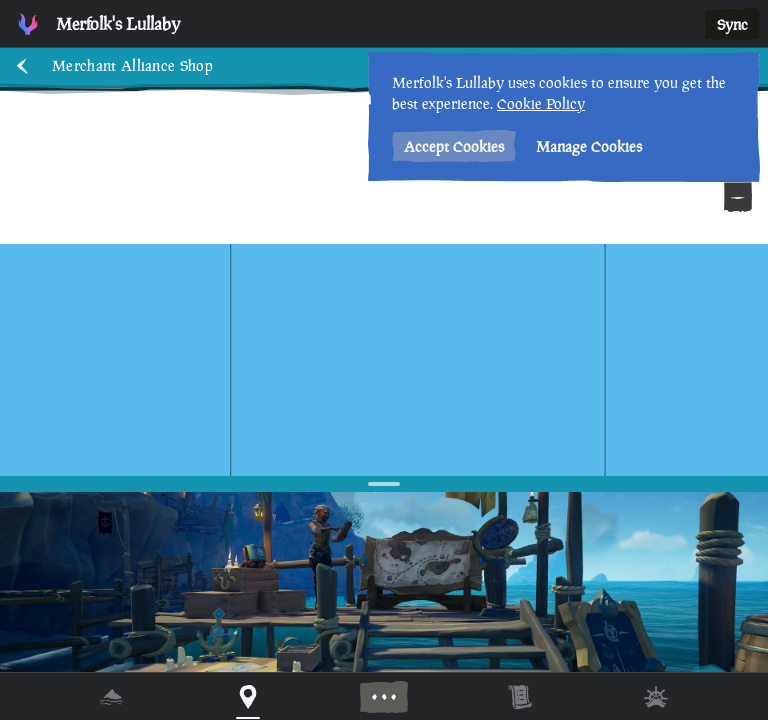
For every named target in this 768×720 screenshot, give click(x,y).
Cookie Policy (541, 103)
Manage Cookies (589, 146)
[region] (384, 360)
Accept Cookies (454, 146)
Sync (732, 24)
